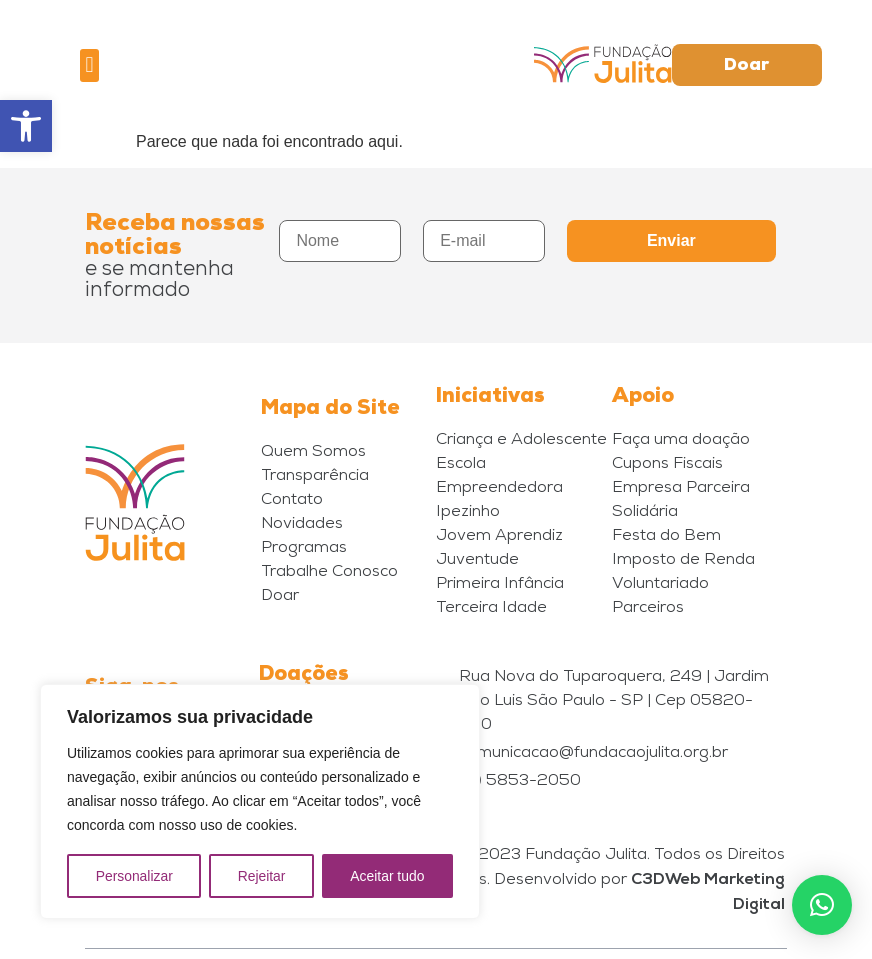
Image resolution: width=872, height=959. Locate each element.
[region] (260, 802)
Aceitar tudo (387, 876)
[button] (26, 126)
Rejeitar (261, 876)
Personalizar (134, 876)
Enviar (671, 240)
